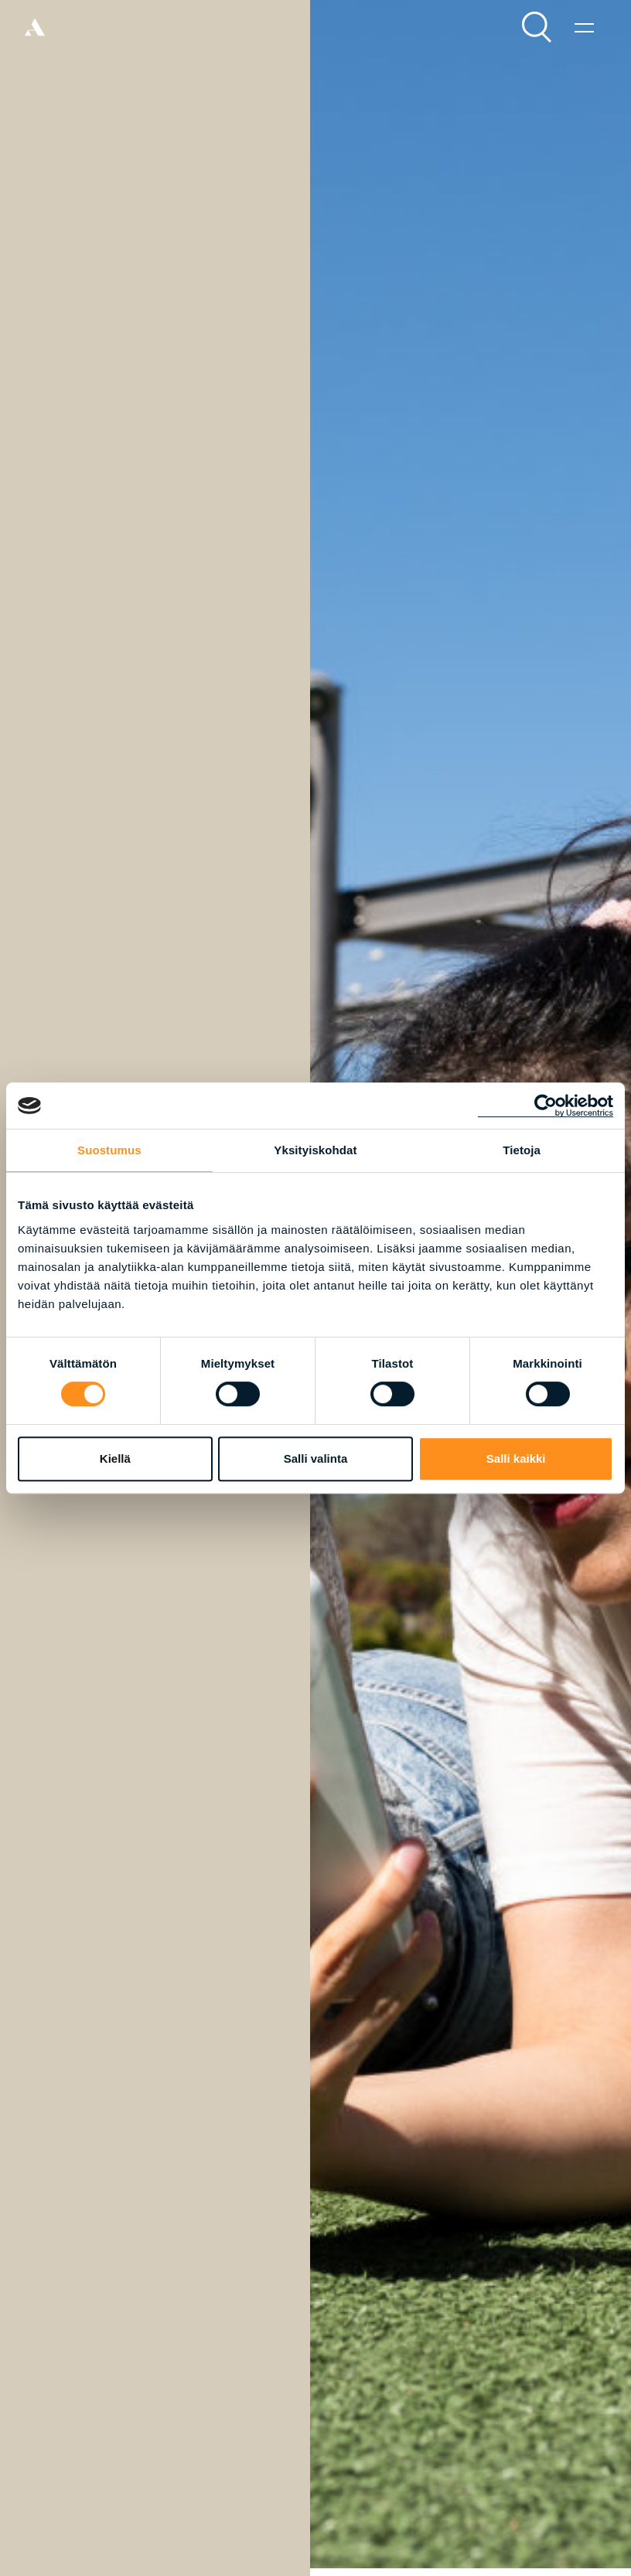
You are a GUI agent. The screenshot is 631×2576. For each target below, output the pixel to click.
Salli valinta (316, 1458)
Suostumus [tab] (109, 1150)
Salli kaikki (516, 1458)
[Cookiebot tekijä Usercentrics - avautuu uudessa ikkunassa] (545, 1105)
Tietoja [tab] (522, 1150)
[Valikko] (584, 27)
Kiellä (115, 1458)
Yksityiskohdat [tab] (315, 1150)
